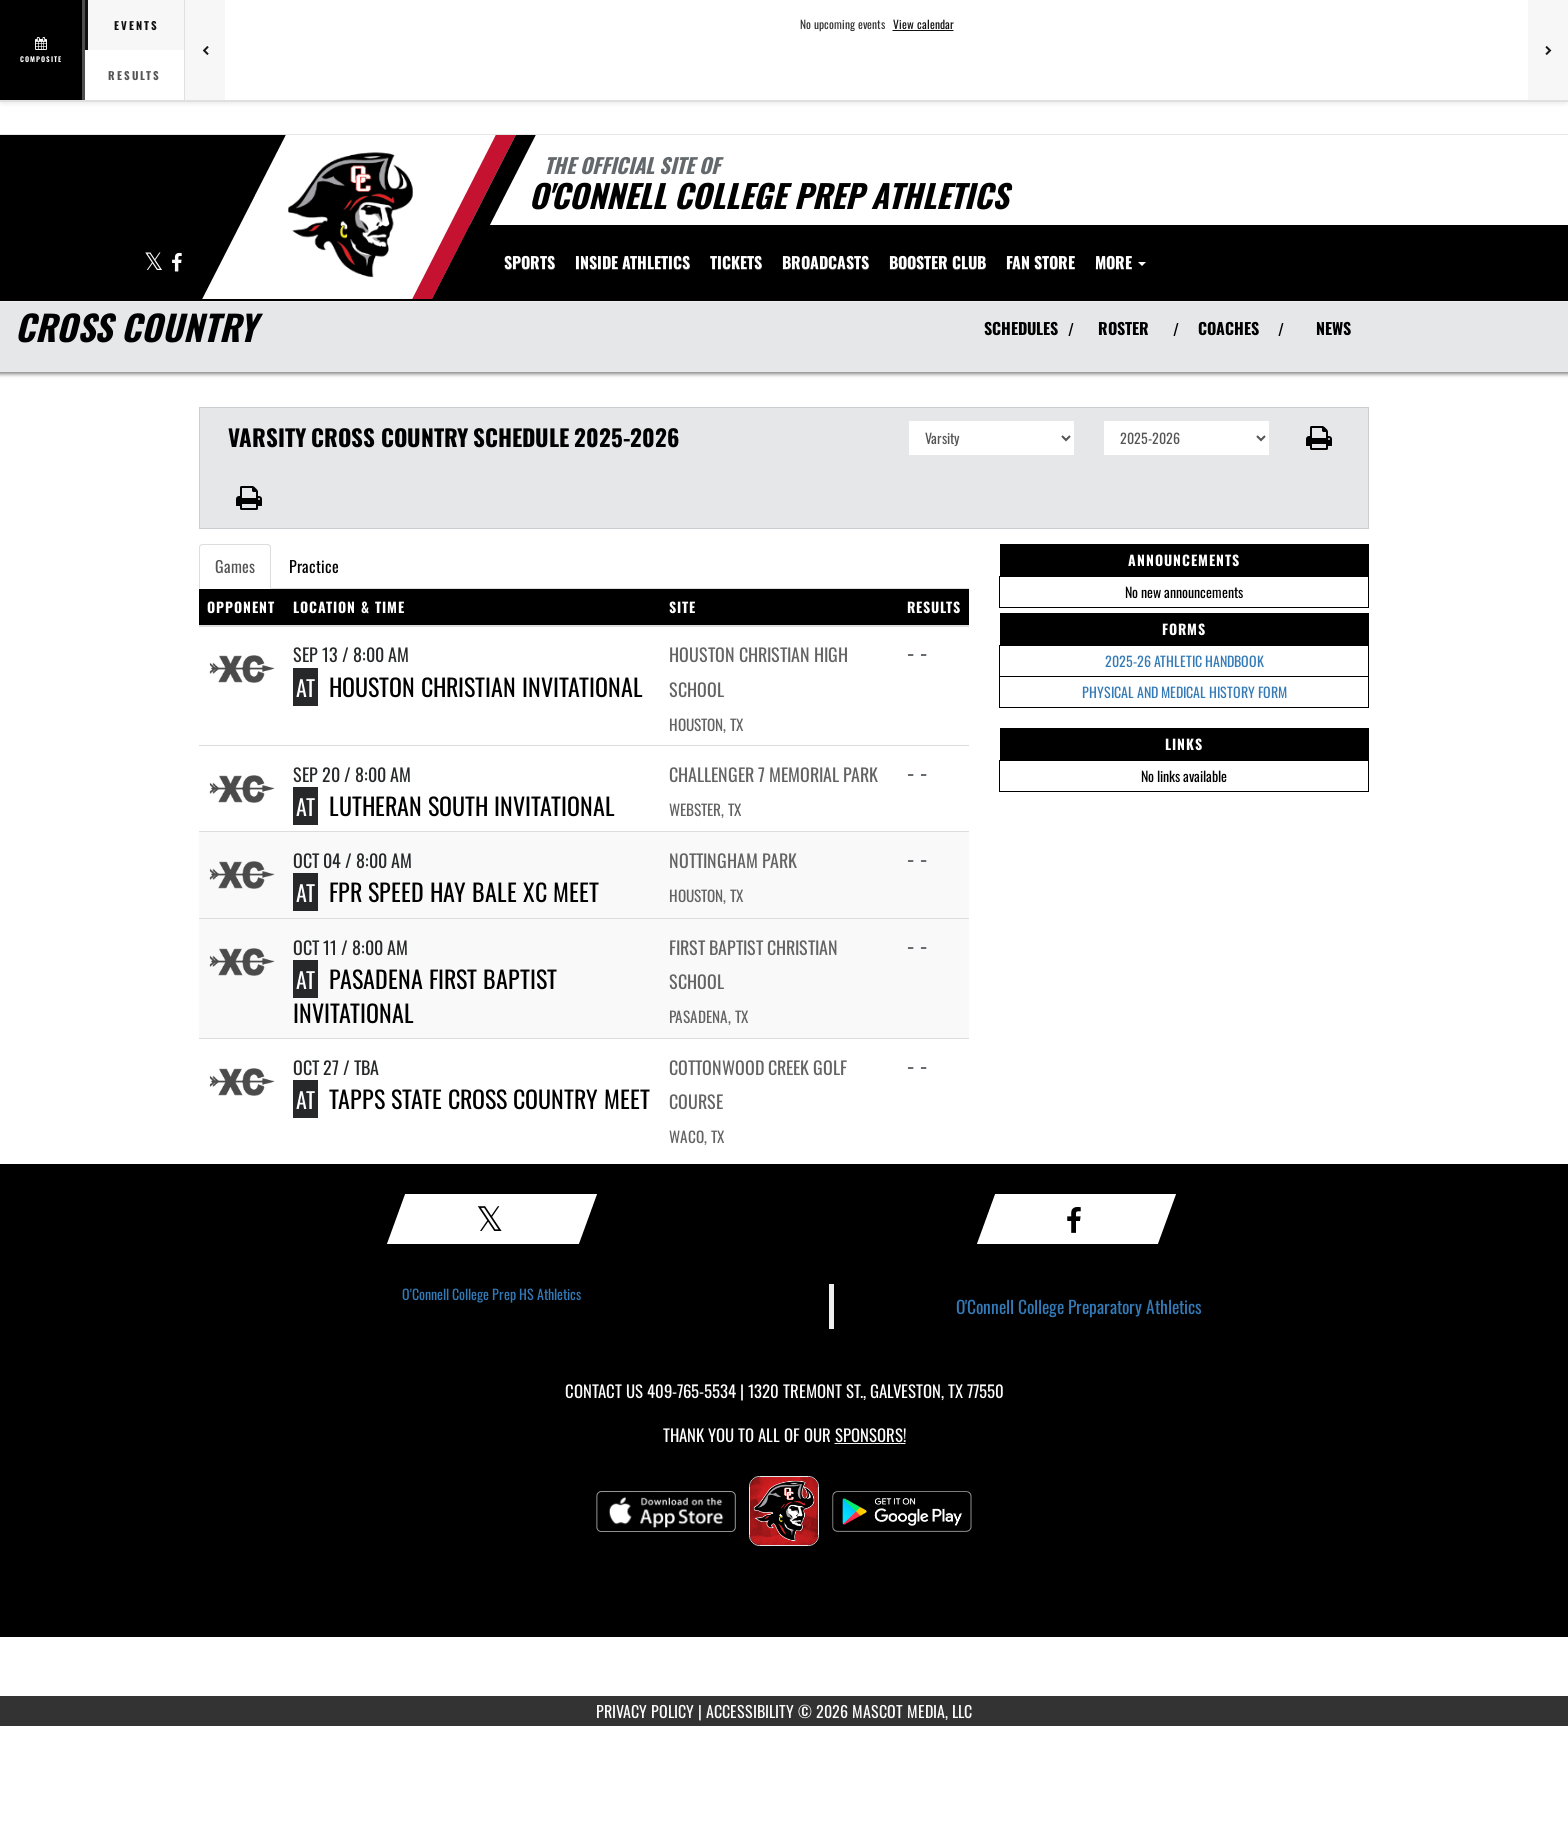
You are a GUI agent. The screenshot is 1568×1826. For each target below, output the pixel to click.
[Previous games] (205, 50)
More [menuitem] (1120, 262)
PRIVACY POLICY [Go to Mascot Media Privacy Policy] (645, 1711)
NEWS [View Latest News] (1333, 328)
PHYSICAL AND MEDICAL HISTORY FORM (1184, 691)
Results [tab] (134, 75)
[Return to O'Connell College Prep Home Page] (349, 215)
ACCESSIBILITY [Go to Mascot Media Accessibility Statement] (750, 1711)
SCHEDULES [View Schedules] (1021, 328)
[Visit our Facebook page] (176, 263)
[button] (1319, 438)
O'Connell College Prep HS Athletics (491, 1293)
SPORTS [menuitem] (529, 262)
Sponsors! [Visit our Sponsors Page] (870, 1434)
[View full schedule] (42, 50)
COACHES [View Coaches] (1228, 328)
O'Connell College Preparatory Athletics (1079, 1306)
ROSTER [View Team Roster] (1123, 328)
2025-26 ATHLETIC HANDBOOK (1184, 660)
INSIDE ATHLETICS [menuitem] (632, 262)
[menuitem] (736, 262)
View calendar (923, 24)
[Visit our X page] (155, 263)
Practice (314, 566)
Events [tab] (136, 25)
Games (235, 566)
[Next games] (1548, 50)
